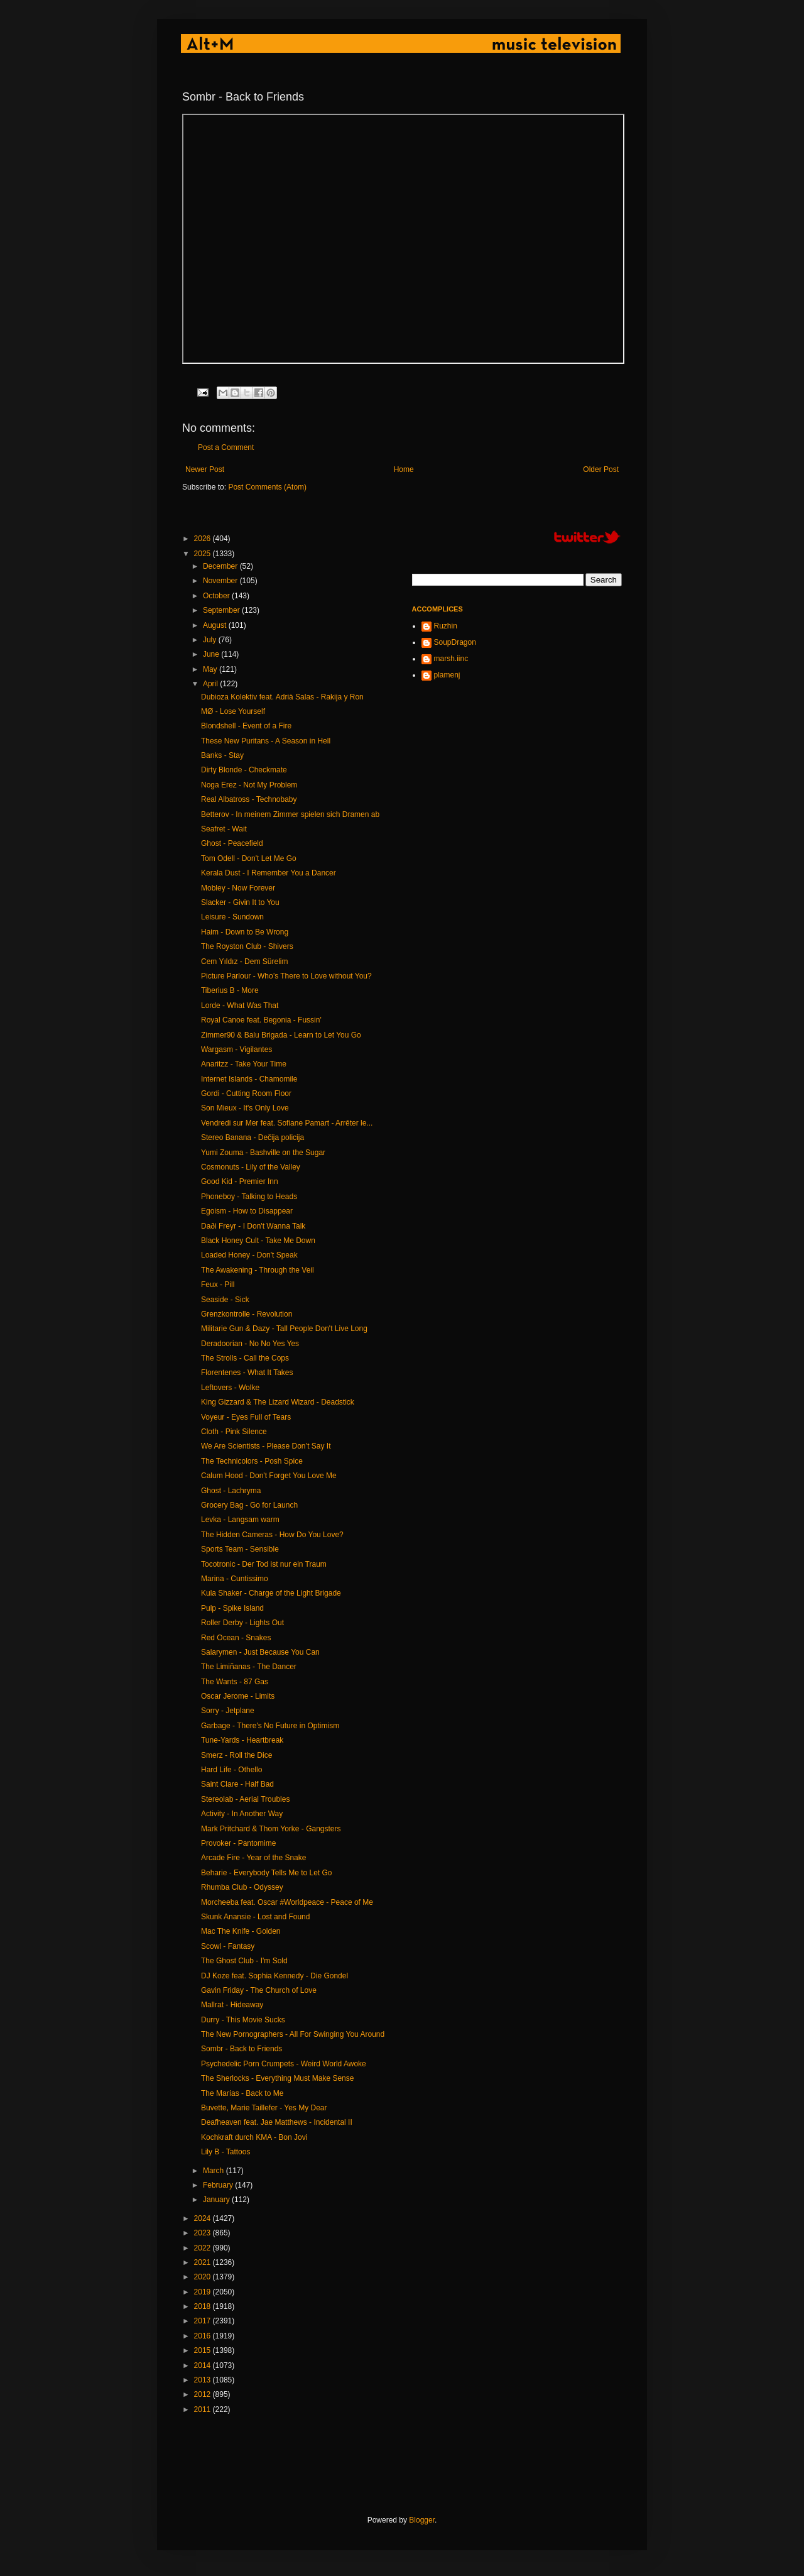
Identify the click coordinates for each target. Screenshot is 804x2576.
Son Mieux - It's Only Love (245, 1108)
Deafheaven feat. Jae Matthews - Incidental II (276, 2122)
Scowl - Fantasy (227, 1946)
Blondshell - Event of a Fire (246, 725)
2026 (203, 538)
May (211, 669)
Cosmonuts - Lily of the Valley (250, 1167)
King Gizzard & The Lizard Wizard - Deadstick (277, 1402)
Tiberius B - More (230, 990)
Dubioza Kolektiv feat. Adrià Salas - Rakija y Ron (282, 697)
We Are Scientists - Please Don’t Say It (266, 1446)
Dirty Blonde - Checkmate (244, 769)
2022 (203, 2248)
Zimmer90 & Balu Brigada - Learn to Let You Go (281, 1035)
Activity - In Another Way (242, 1813)
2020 (203, 2276)
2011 (203, 2409)
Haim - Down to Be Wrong (244, 932)
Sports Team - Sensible (240, 1549)
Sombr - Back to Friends (241, 2048)
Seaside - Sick (225, 1299)
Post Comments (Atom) (267, 487)
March (214, 2170)
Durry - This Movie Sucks (243, 2019)
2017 (203, 2320)
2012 (203, 2394)
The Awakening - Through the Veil (257, 1270)
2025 (203, 553)
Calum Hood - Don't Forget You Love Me (269, 1475)
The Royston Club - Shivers (247, 946)
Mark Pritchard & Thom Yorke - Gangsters (271, 1828)
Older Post (601, 469)
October (217, 595)
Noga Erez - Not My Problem (249, 785)
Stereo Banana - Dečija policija (252, 1137)
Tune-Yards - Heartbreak (242, 1740)
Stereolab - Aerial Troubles (245, 1799)
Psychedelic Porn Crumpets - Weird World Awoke (283, 2063)
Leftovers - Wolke (230, 1387)
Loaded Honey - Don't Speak (249, 1255)
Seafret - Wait (224, 829)
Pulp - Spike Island (232, 1608)
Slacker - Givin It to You (240, 902)
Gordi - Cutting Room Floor (246, 1093)
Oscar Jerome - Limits (237, 1696)
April (211, 683)
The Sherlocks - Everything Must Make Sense (277, 2078)
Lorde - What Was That (239, 1005)
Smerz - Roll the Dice (236, 1755)
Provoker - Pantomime (238, 1843)
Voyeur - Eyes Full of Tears (246, 1417)
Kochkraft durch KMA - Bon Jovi (254, 2137)
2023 (203, 2232)
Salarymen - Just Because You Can (260, 1652)
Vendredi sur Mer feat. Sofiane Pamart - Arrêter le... (286, 1123)
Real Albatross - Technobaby (249, 799)
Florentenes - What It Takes (247, 1372)
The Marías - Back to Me (242, 2093)
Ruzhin (445, 626)
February (219, 2185)
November (221, 580)
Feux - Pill (217, 1284)
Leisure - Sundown (232, 917)
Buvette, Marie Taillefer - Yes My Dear (264, 2107)
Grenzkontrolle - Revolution (246, 1314)
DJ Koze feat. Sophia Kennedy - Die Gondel (274, 1975)
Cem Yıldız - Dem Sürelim (244, 961)
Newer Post (204, 469)
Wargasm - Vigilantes (236, 1049)
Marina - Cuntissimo (234, 1578)
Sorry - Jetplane (227, 1710)
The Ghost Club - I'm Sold (244, 1960)
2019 (203, 2292)
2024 (203, 2218)
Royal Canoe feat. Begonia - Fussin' (261, 1020)
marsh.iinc (451, 658)
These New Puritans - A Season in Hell (265, 741)
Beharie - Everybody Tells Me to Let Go (266, 1872)
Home (404, 469)
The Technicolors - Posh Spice (252, 1461)
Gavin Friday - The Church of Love (259, 1990)
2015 (203, 2350)
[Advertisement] (410, 2464)
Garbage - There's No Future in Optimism (270, 1725)
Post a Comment (226, 447)
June (212, 654)
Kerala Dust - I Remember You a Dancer (268, 873)
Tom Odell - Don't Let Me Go (248, 858)
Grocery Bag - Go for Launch (249, 1505)
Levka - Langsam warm (240, 1519)
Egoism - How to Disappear (247, 1211)
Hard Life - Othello (231, 1769)
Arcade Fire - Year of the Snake (253, 1857)
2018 (203, 2306)
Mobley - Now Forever (238, 888)
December (221, 566)
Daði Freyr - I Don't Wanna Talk (253, 1226)
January (217, 2199)
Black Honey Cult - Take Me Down (258, 1240)
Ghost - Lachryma (231, 1490)
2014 (203, 2365)
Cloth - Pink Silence (234, 1431)
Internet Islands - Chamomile (249, 1079)
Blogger (422, 2520)
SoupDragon (455, 642)
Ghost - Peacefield (232, 843)
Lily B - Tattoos (225, 2151)
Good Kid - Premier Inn (239, 1181)
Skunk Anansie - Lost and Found (255, 1916)
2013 (203, 2380)
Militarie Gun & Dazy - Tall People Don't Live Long (284, 1328)
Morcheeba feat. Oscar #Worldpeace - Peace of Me (287, 1902)
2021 (203, 2262)
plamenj (447, 675)
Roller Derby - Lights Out (242, 1622)
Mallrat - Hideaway (232, 2004)
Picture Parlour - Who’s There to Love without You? (286, 976)
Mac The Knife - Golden (241, 1931)
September (222, 610)
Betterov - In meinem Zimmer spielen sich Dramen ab (290, 814)
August (216, 625)
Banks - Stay (222, 755)
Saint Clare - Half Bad (237, 1784)
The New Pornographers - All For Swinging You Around (292, 2034)
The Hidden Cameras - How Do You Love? (272, 1534)
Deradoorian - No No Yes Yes (250, 1343)
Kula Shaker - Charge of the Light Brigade (271, 1593)
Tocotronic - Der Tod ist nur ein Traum (264, 1564)
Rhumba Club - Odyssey (242, 1887)
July (211, 639)
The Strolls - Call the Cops (245, 1358)
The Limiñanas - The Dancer (248, 1666)
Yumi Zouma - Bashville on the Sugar (263, 1152)
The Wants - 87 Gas (234, 1681)
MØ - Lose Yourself (233, 711)
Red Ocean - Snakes (236, 1637)
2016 (203, 2336)
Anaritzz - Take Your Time (243, 1064)
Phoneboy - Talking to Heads (249, 1196)
